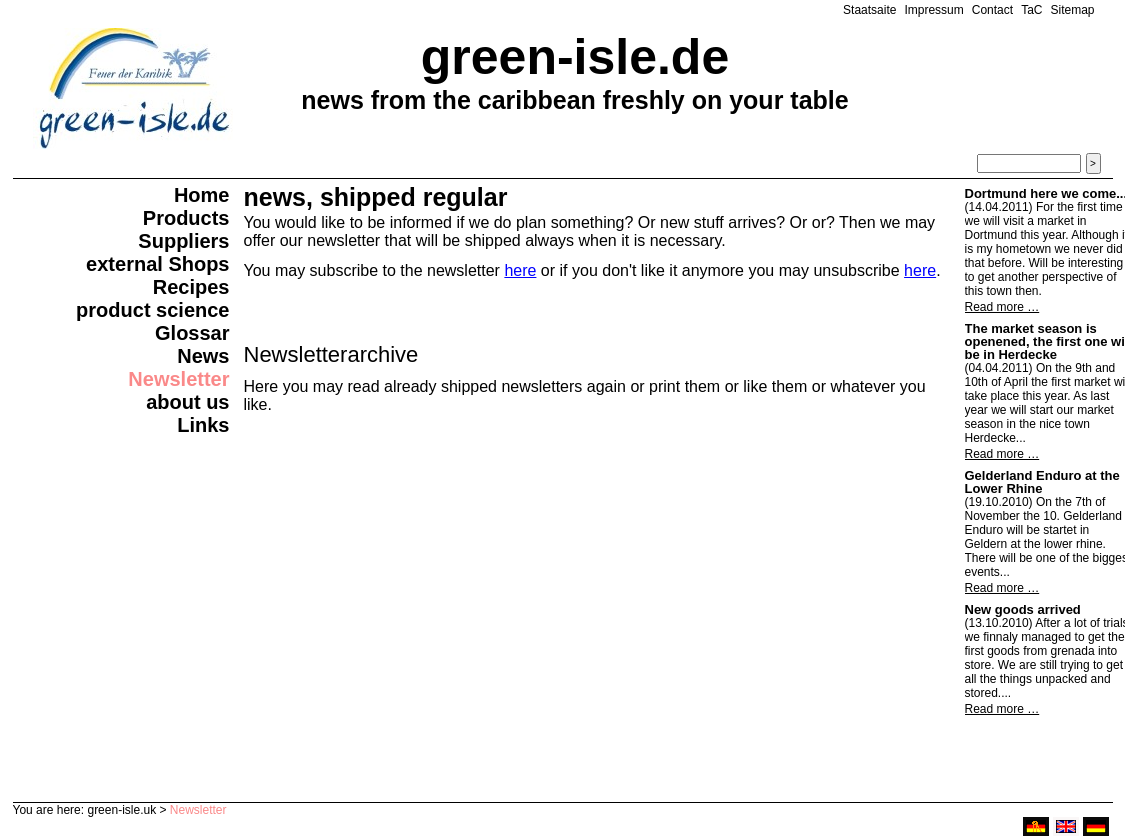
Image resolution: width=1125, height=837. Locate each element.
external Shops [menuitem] (157, 264)
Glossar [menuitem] (192, 333)
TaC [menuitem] (1031, 10)
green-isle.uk (121, 810)
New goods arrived (1023, 609)
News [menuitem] (203, 356)
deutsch (1096, 826)
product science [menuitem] (152, 310)
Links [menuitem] (203, 425)
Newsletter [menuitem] (178, 379)
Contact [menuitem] (992, 10)
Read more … (1002, 307)
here (520, 270)
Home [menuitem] (202, 195)
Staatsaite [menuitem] (869, 10)
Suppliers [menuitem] (183, 241)
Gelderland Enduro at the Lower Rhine (1042, 482)
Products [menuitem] (186, 218)
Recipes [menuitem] (191, 287)
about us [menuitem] (187, 402)
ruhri (1036, 826)
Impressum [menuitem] (933, 10)
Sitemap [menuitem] (1072, 10)
